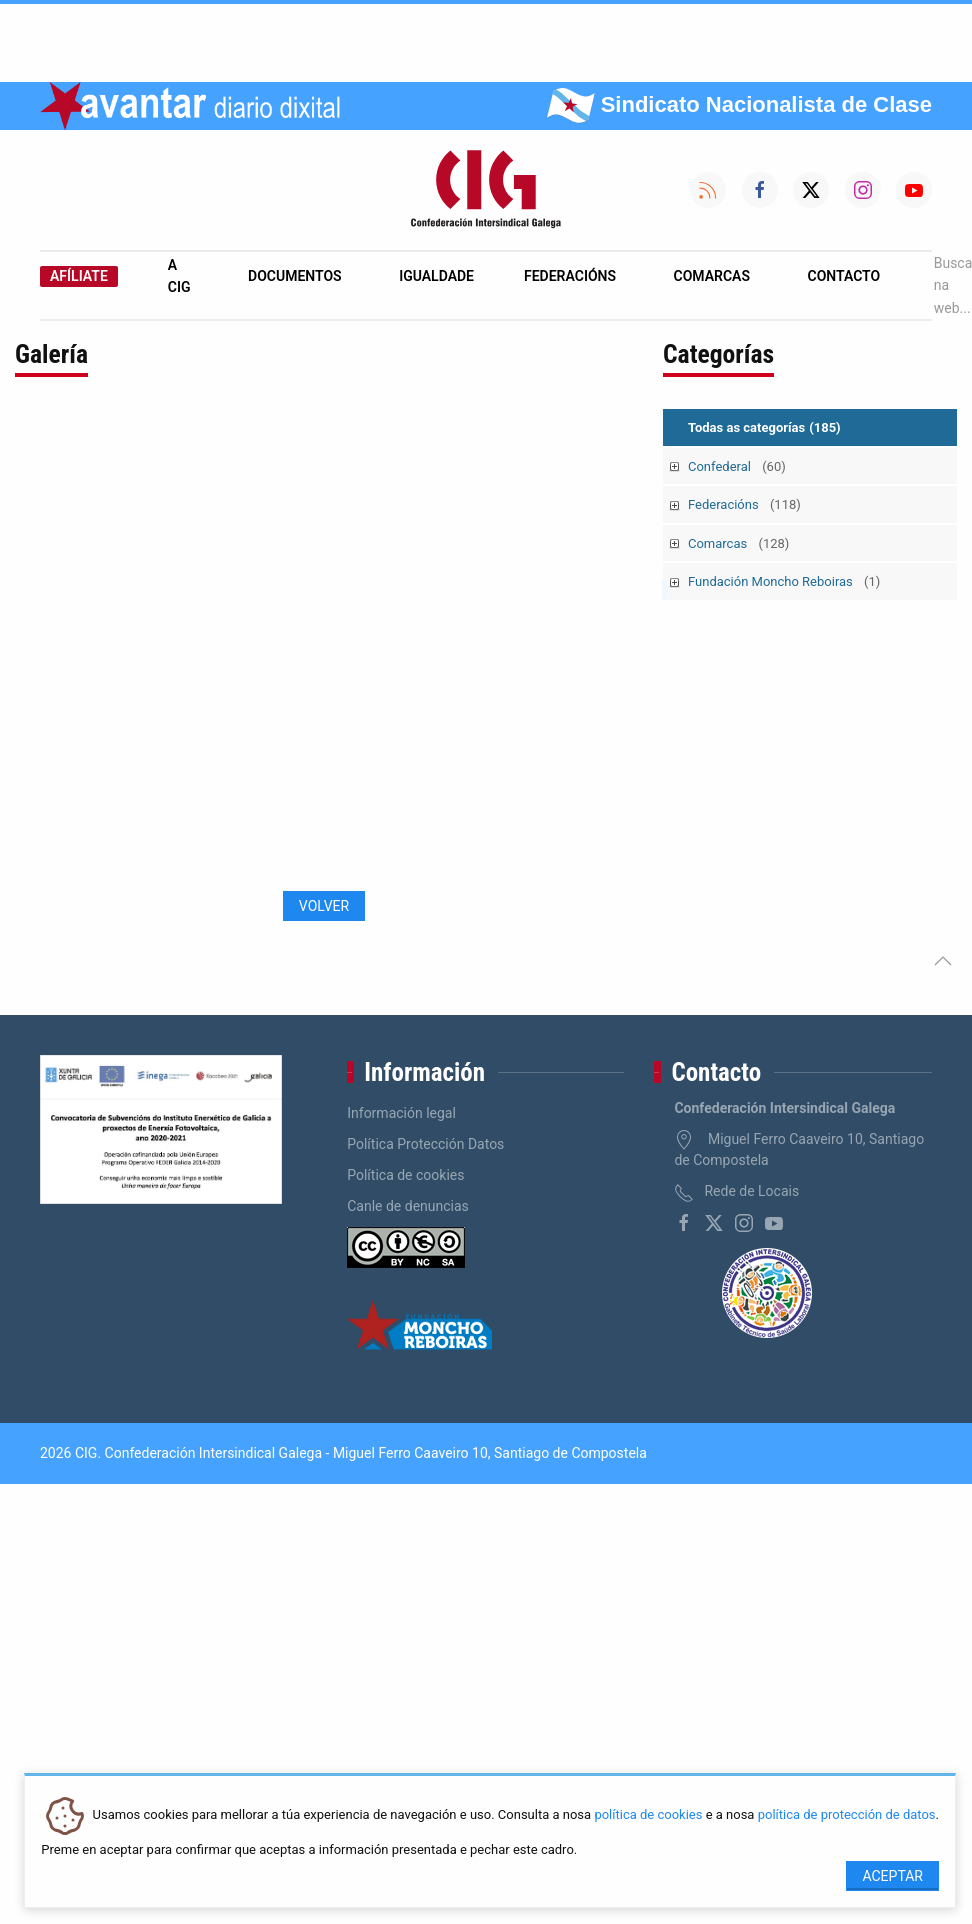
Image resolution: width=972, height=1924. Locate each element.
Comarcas (712, 276)
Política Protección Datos (425, 1144)
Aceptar (892, 1876)
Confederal (737, 466)
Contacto (844, 276)
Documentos (295, 276)
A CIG (179, 276)
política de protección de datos (847, 1815)
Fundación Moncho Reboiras (784, 581)
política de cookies (648, 1815)
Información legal (401, 1113)
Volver (324, 906)
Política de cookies (405, 1175)
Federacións (570, 276)
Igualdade (436, 276)
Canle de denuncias (408, 1206)
